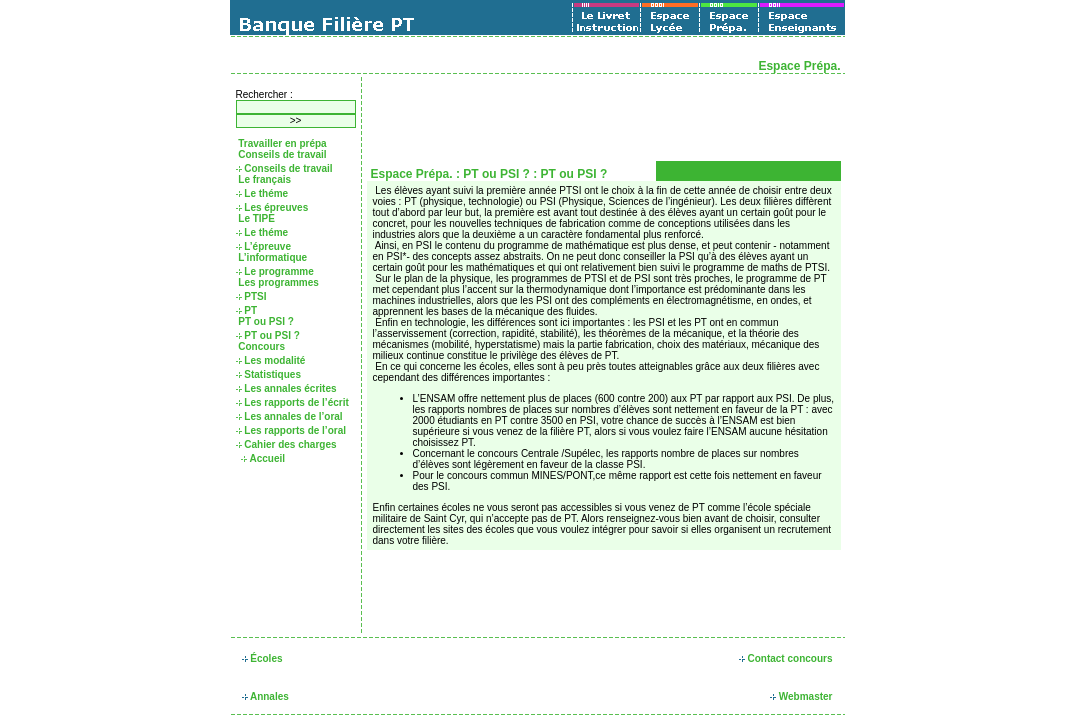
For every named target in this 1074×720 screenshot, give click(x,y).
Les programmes (277, 282)
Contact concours (786, 658)
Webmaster (801, 696)
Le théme (262, 193)
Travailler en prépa (281, 143)
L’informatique (272, 257)
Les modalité (271, 360)
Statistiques (268, 374)
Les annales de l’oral (289, 416)
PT (247, 310)
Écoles (262, 658)
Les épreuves (272, 207)
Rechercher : (264, 94)
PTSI (251, 296)
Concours (260, 346)
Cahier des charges (286, 444)
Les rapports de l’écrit (292, 402)
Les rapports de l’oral (291, 430)
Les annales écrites (286, 388)
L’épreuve (263, 246)
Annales (265, 696)
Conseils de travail (281, 154)
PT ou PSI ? (265, 321)
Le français (264, 179)
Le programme (275, 271)
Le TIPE (255, 218)
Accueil (263, 458)
